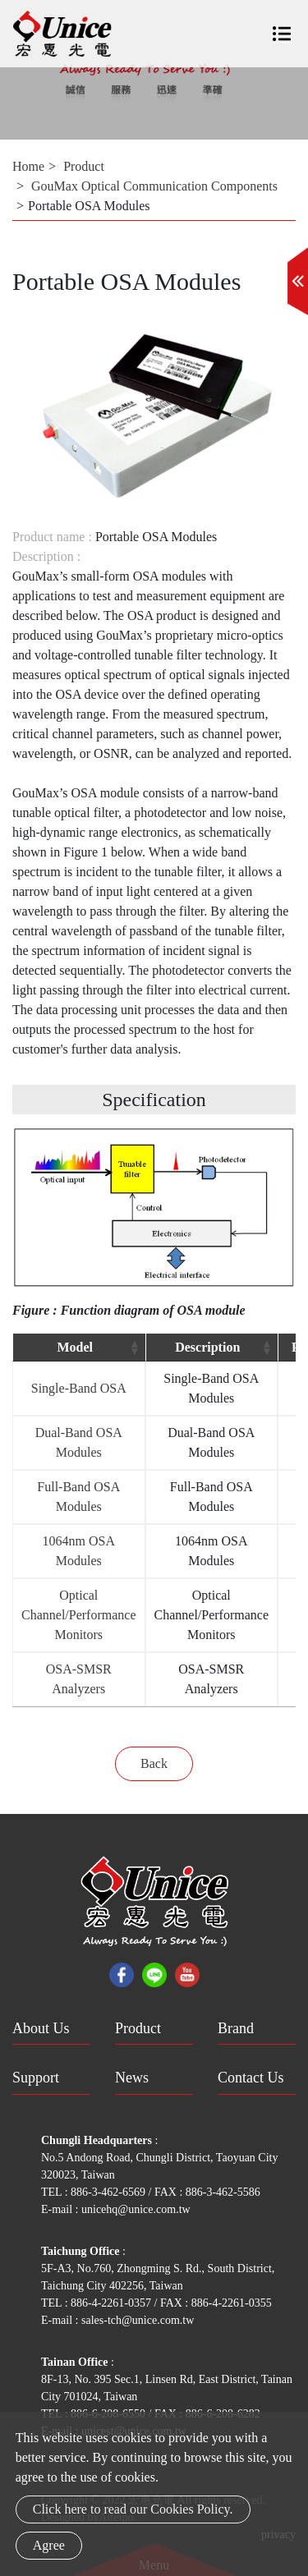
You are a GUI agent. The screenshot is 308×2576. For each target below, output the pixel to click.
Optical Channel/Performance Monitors (78, 1615)
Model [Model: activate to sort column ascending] (75, 1347)
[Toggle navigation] (282, 28)
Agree (49, 2545)
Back (154, 1763)
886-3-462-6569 (110, 2192)
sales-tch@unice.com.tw (137, 2320)
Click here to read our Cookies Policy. (133, 2509)
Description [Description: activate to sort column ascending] (207, 1347)
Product (83, 166)
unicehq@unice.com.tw (136, 2209)
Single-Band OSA (78, 1388)
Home (28, 166)
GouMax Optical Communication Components (154, 186)
